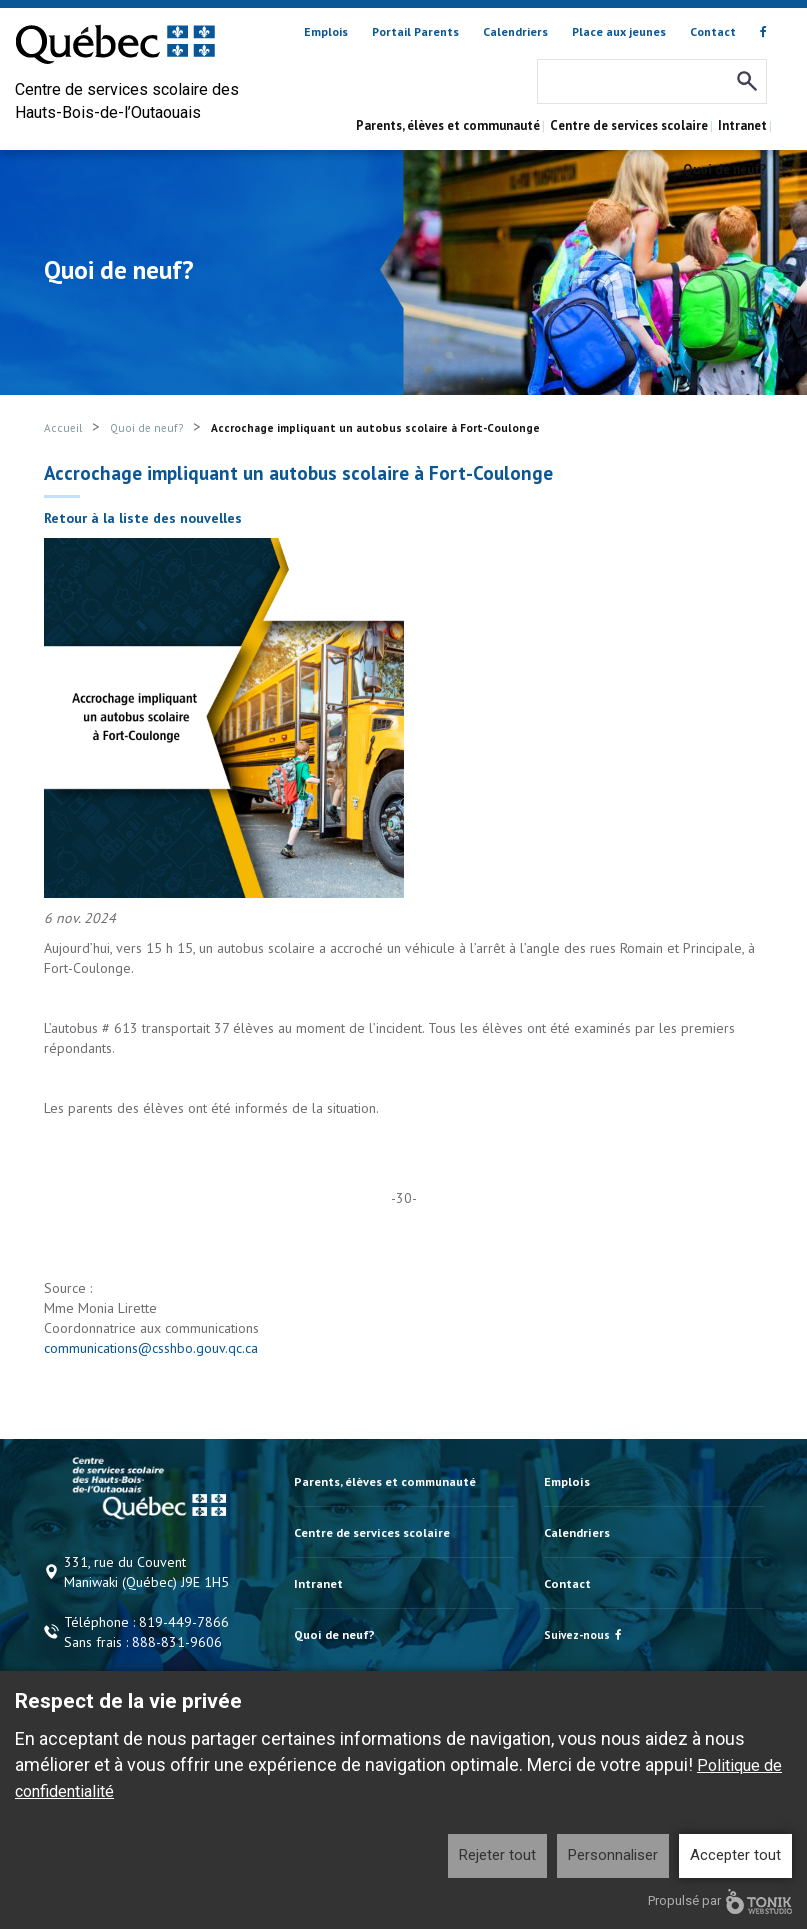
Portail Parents (415, 31)
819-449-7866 (184, 1622)
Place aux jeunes (619, 31)
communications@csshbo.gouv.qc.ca (151, 1348)
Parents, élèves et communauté (448, 125)
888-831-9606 (177, 1642)
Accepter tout (735, 1855)
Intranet (742, 125)
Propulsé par (720, 1901)
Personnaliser (613, 1855)
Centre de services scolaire (629, 125)
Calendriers (515, 31)
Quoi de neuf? (725, 169)
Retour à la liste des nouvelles (143, 518)
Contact (713, 31)
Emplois (326, 31)
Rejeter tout (497, 1855)
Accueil (63, 428)
